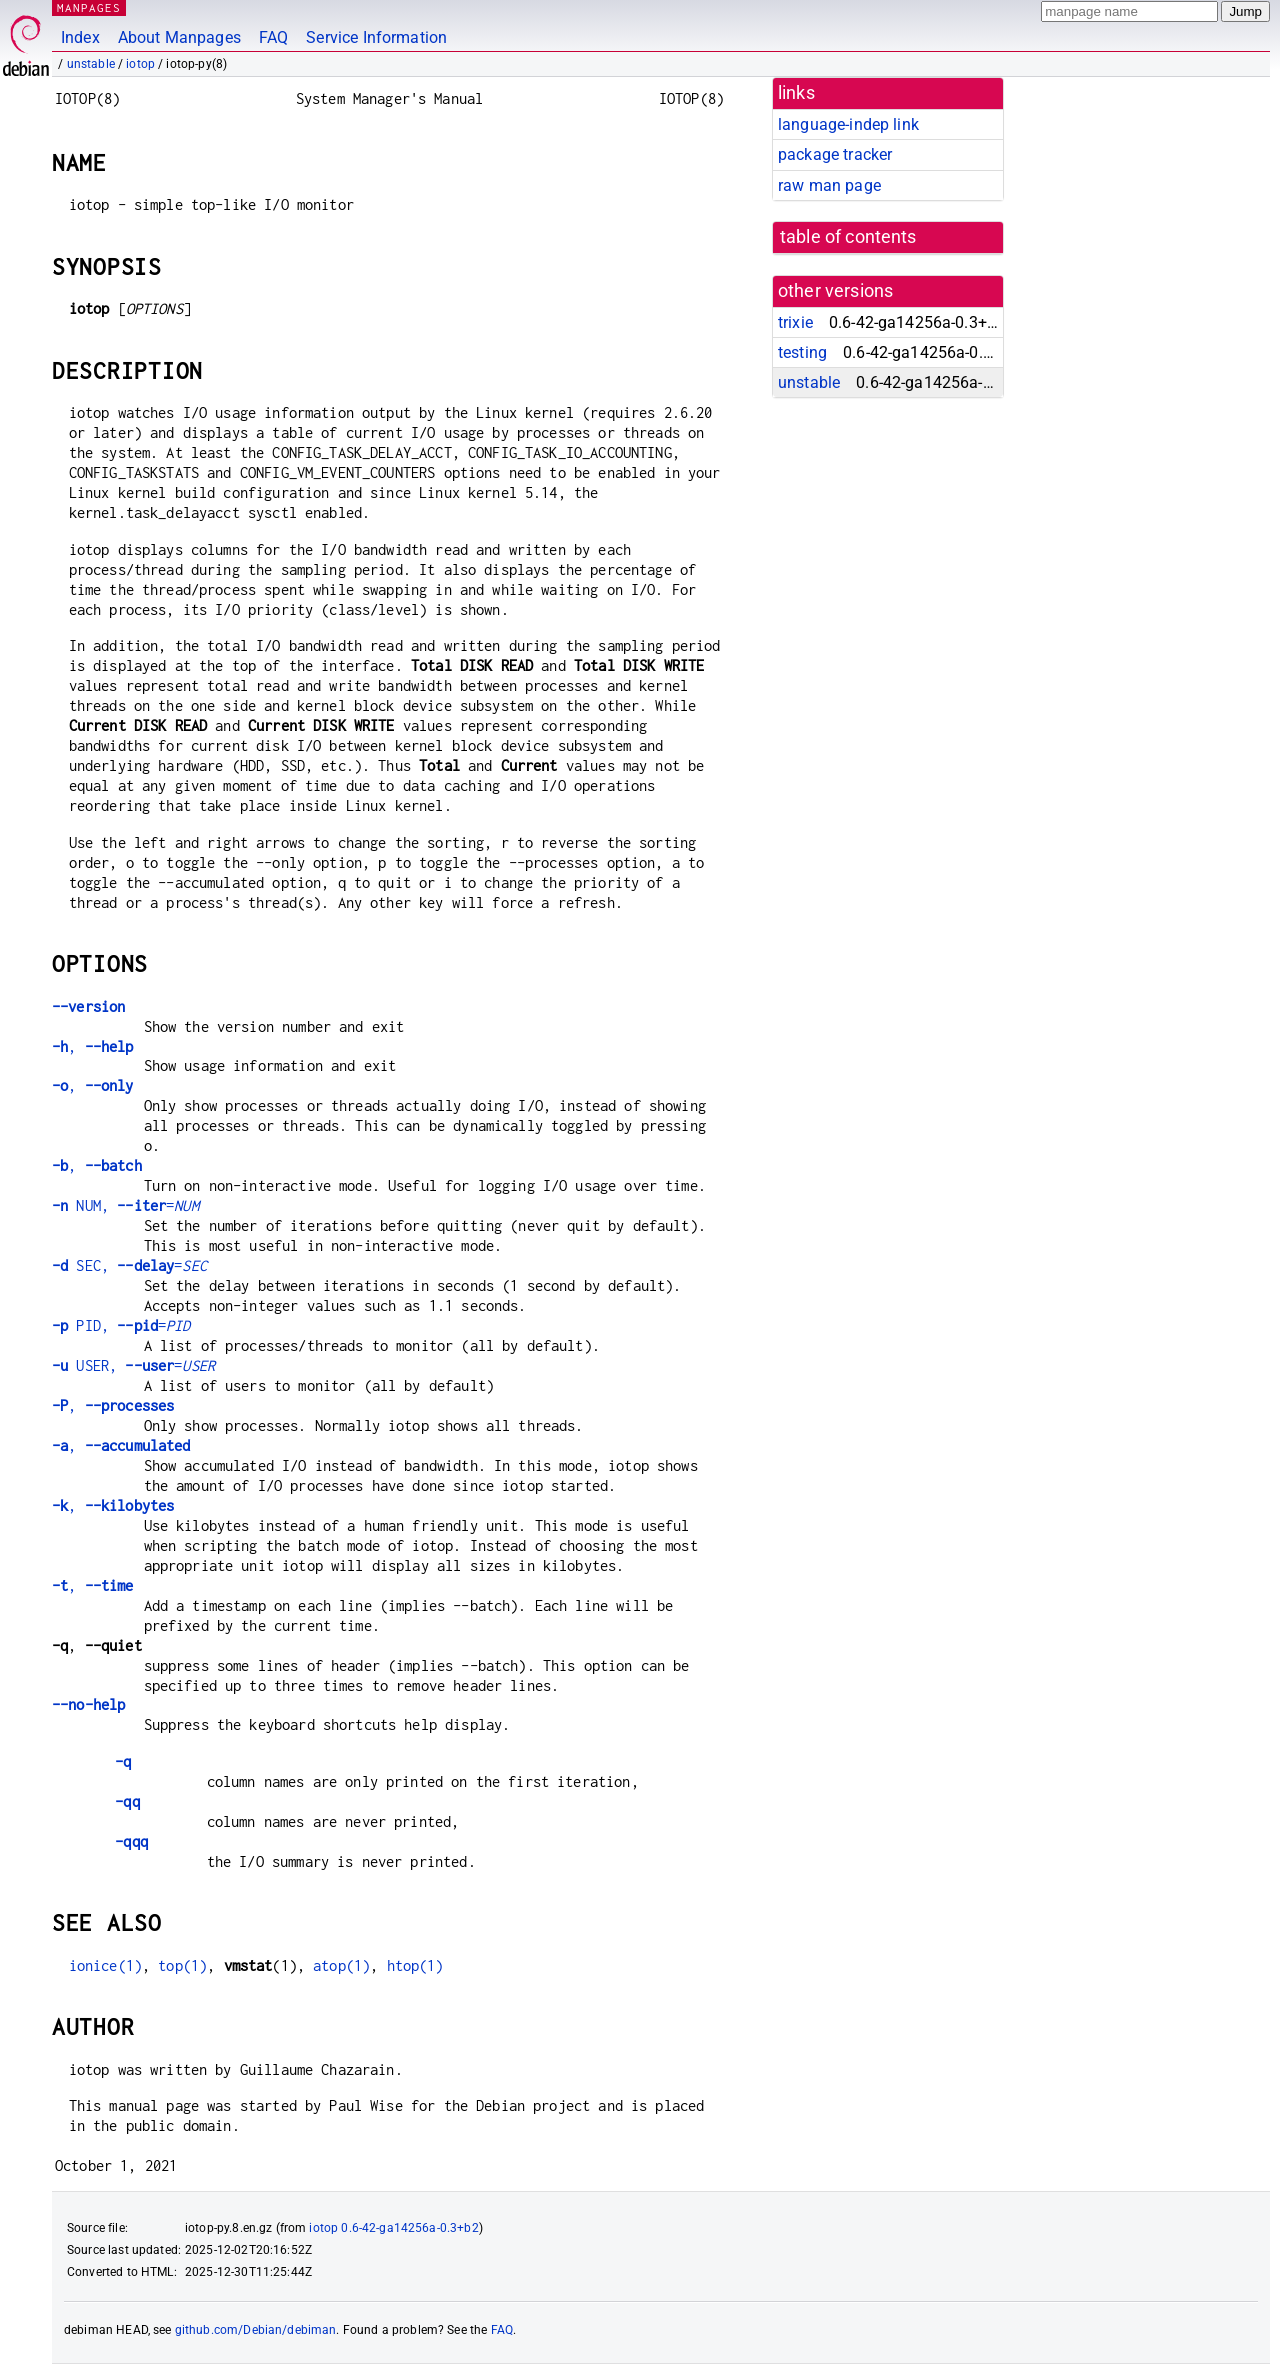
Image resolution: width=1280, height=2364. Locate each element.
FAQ (273, 37)
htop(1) (415, 1965)
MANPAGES (89, 7)
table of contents (848, 237)
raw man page (829, 185)
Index (80, 37)
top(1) (182, 1965)
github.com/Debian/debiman (256, 2330)
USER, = (133, 1365)
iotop (140, 64)
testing (802, 352)
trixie (795, 322)
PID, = (121, 1325)
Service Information (376, 37)
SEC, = (129, 1265)
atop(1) (341, 1965)
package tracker (835, 154)
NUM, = (125, 1205)
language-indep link (848, 124)
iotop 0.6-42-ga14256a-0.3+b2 (393, 2228)
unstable (91, 64)
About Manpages (179, 37)
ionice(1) (105, 1965)
